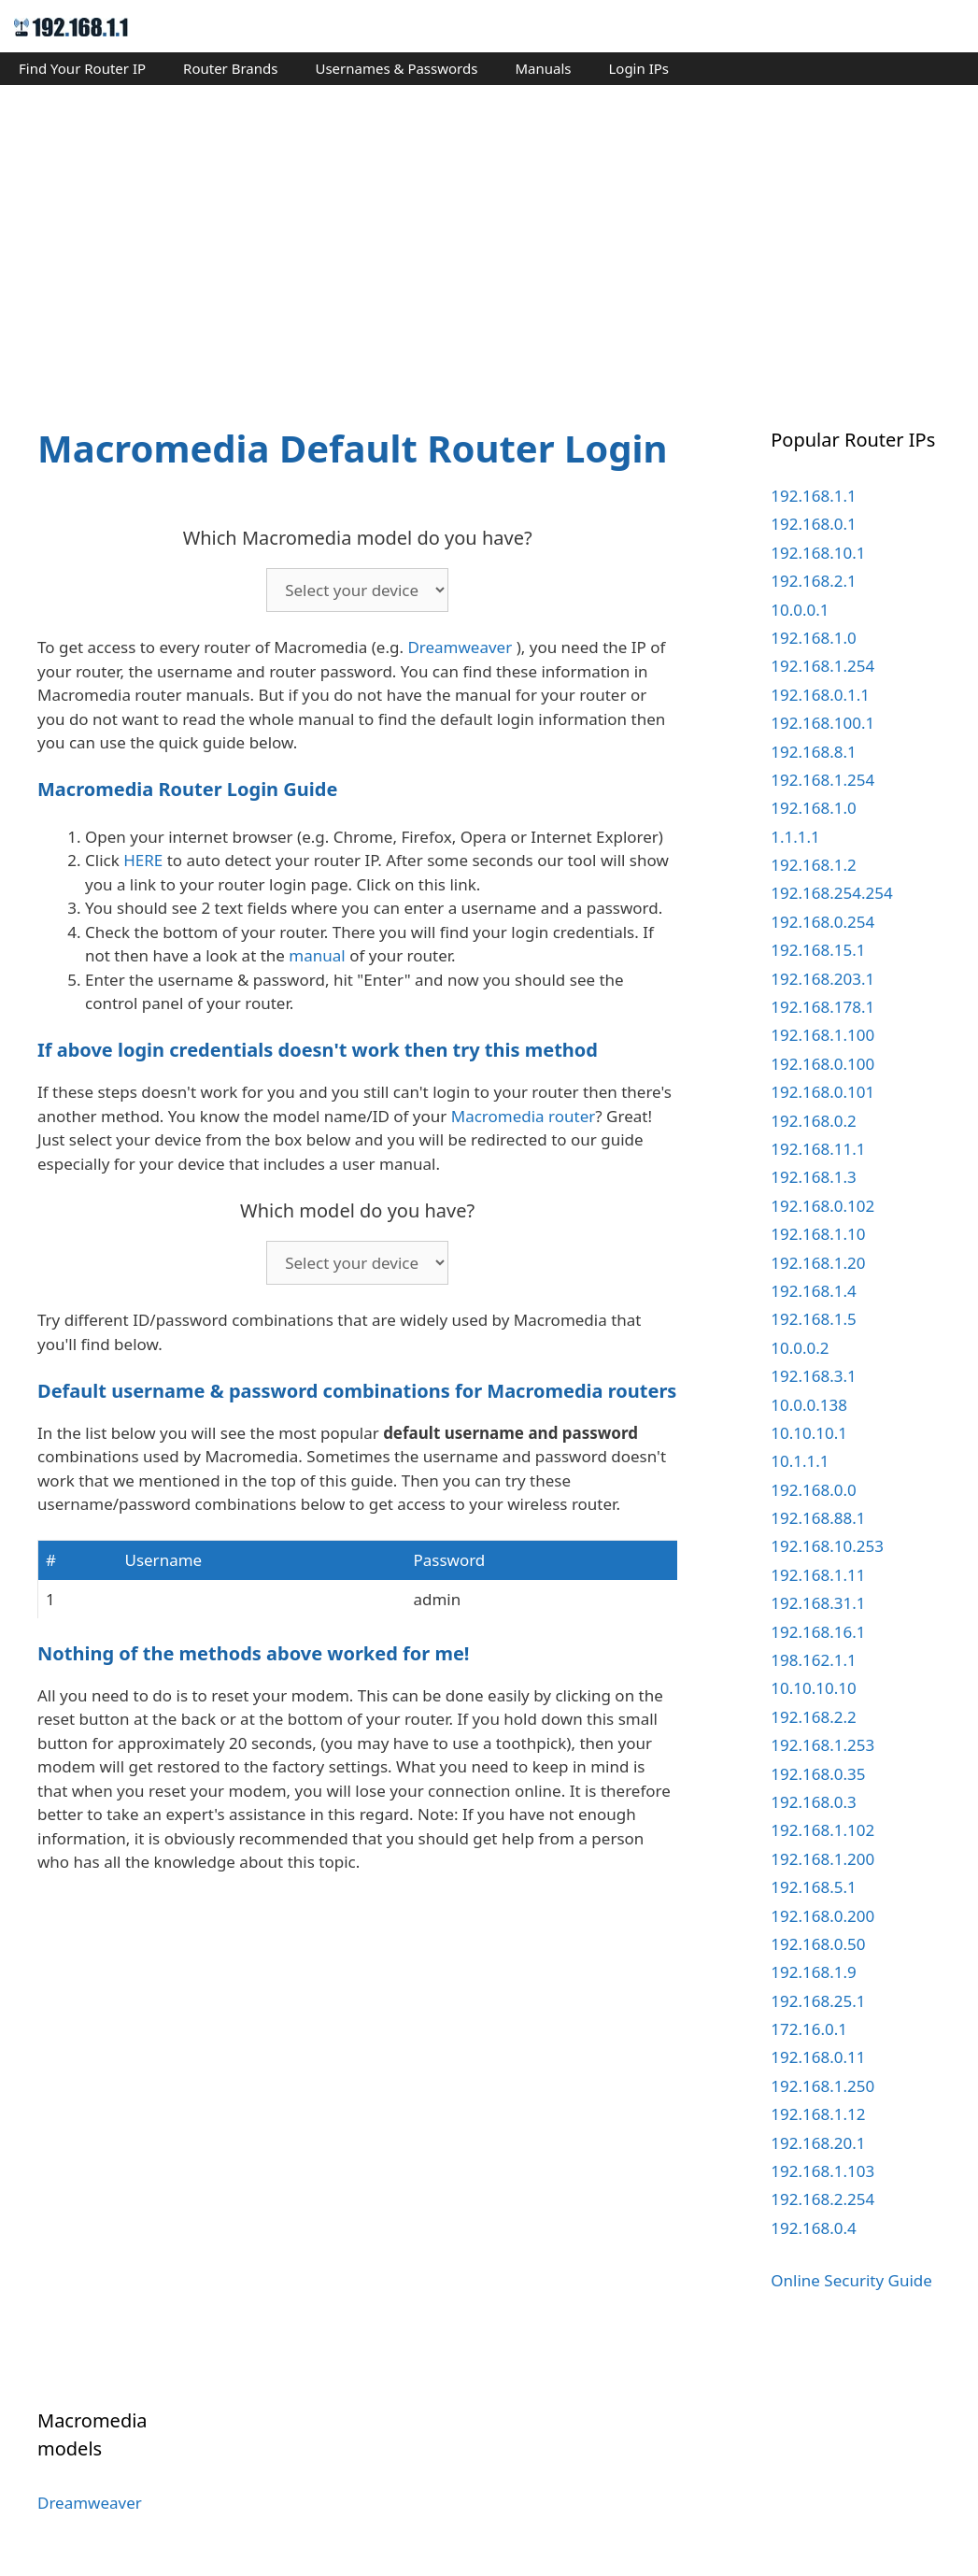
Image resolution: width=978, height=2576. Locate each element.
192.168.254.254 (831, 893)
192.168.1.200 (822, 1859)
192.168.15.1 (818, 950)
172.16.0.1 (809, 2029)
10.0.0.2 (800, 1348)
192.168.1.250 (822, 2086)
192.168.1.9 (813, 1972)
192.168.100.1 (822, 722)
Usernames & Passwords (396, 68)
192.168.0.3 (813, 1802)
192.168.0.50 (818, 1944)
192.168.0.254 (822, 921)
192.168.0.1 (813, 523)
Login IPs (638, 68)
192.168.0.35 (818, 1774)
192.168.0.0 (813, 1490)
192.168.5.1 (813, 1887)
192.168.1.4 (813, 1291)
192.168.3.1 (813, 1376)
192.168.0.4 (813, 2228)
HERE (143, 860)
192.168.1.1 (813, 495)
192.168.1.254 (822, 665)
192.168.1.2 (813, 864)
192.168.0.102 (822, 1206)
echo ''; (357, 590)
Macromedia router (523, 1116)
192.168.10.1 (818, 552)
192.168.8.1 (813, 751)
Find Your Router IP (82, 68)
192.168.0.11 (818, 2057)
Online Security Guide (851, 2280)
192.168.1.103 (822, 2171)
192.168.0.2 (813, 1120)
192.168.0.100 (822, 1064)
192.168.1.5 (813, 1319)
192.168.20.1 (818, 2143)
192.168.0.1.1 (820, 694)
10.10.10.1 (809, 1433)
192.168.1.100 (822, 1035)
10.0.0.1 (800, 609)
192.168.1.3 (813, 1177)
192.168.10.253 (827, 1546)
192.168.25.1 (818, 2001)
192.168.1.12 (818, 2114)
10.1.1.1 (800, 1461)
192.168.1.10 (818, 1234)
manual (317, 955)
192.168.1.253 (822, 1745)
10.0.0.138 (809, 1405)
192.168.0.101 (822, 1092)
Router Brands (230, 68)
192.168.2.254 (822, 2199)
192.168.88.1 (818, 1518)
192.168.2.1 (813, 580)
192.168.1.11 (818, 1575)
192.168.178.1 (822, 1007)
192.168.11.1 (818, 1149)
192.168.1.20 (818, 1263)
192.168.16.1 (818, 1632)
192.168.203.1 (822, 978)
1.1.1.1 (795, 836)
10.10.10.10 (813, 1688)
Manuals (543, 68)
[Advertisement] (489, 239)
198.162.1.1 (813, 1660)
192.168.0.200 (822, 1916)
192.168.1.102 (822, 1830)
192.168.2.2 (813, 1717)
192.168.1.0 (813, 637)
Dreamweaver (459, 647)
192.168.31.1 (818, 1603)
